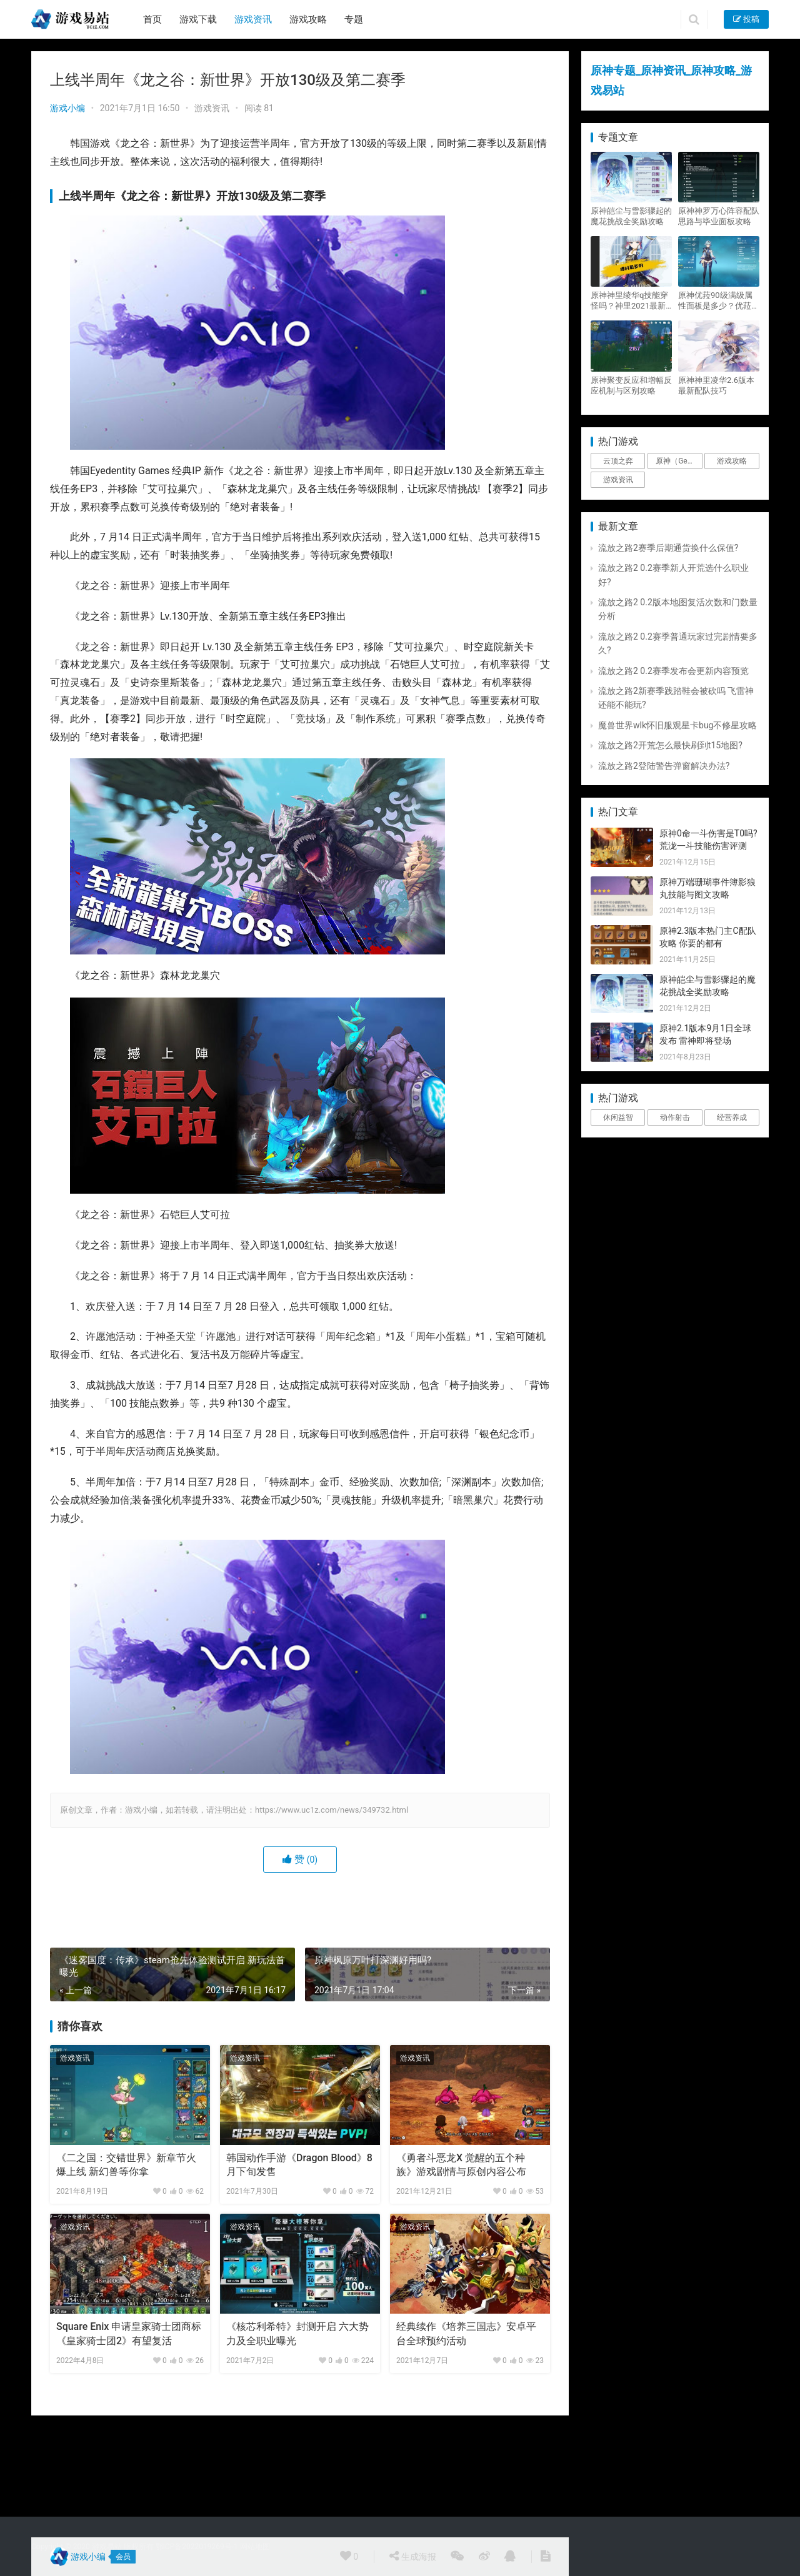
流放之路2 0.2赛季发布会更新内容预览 (673, 671)
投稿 (746, 19)
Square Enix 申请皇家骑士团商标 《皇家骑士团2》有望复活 (128, 2333)
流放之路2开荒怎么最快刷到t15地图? (670, 745)
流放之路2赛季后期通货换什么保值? (668, 548)
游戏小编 (67, 108)
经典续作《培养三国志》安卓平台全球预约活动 (466, 2333)
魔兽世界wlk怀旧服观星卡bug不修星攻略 (677, 725)
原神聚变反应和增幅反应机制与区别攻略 (631, 385)
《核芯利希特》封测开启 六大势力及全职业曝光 (297, 2333)
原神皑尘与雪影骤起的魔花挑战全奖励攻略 (631, 216)
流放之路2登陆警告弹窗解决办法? (664, 766)
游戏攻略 (308, 19)
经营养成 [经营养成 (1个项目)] (732, 1117)
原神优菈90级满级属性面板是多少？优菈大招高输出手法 (718, 300)
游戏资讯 (253, 19)
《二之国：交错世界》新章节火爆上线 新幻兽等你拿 (126, 2164)
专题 (353, 19)
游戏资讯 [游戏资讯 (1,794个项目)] (618, 479)
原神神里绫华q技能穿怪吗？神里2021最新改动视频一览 (629, 300)
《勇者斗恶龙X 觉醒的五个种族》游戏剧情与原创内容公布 (461, 2164)
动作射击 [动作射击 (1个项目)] (675, 1117)
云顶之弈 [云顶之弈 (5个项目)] (618, 461)
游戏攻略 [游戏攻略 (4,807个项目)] (732, 461)
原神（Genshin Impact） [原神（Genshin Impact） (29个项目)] (679, 461)
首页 (152, 19)
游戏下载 (198, 19)
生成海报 (412, 2556)
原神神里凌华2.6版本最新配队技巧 (716, 385)
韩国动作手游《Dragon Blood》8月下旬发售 (299, 2164)
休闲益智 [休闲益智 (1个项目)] (618, 1117)
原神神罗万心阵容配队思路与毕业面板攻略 (718, 216)
